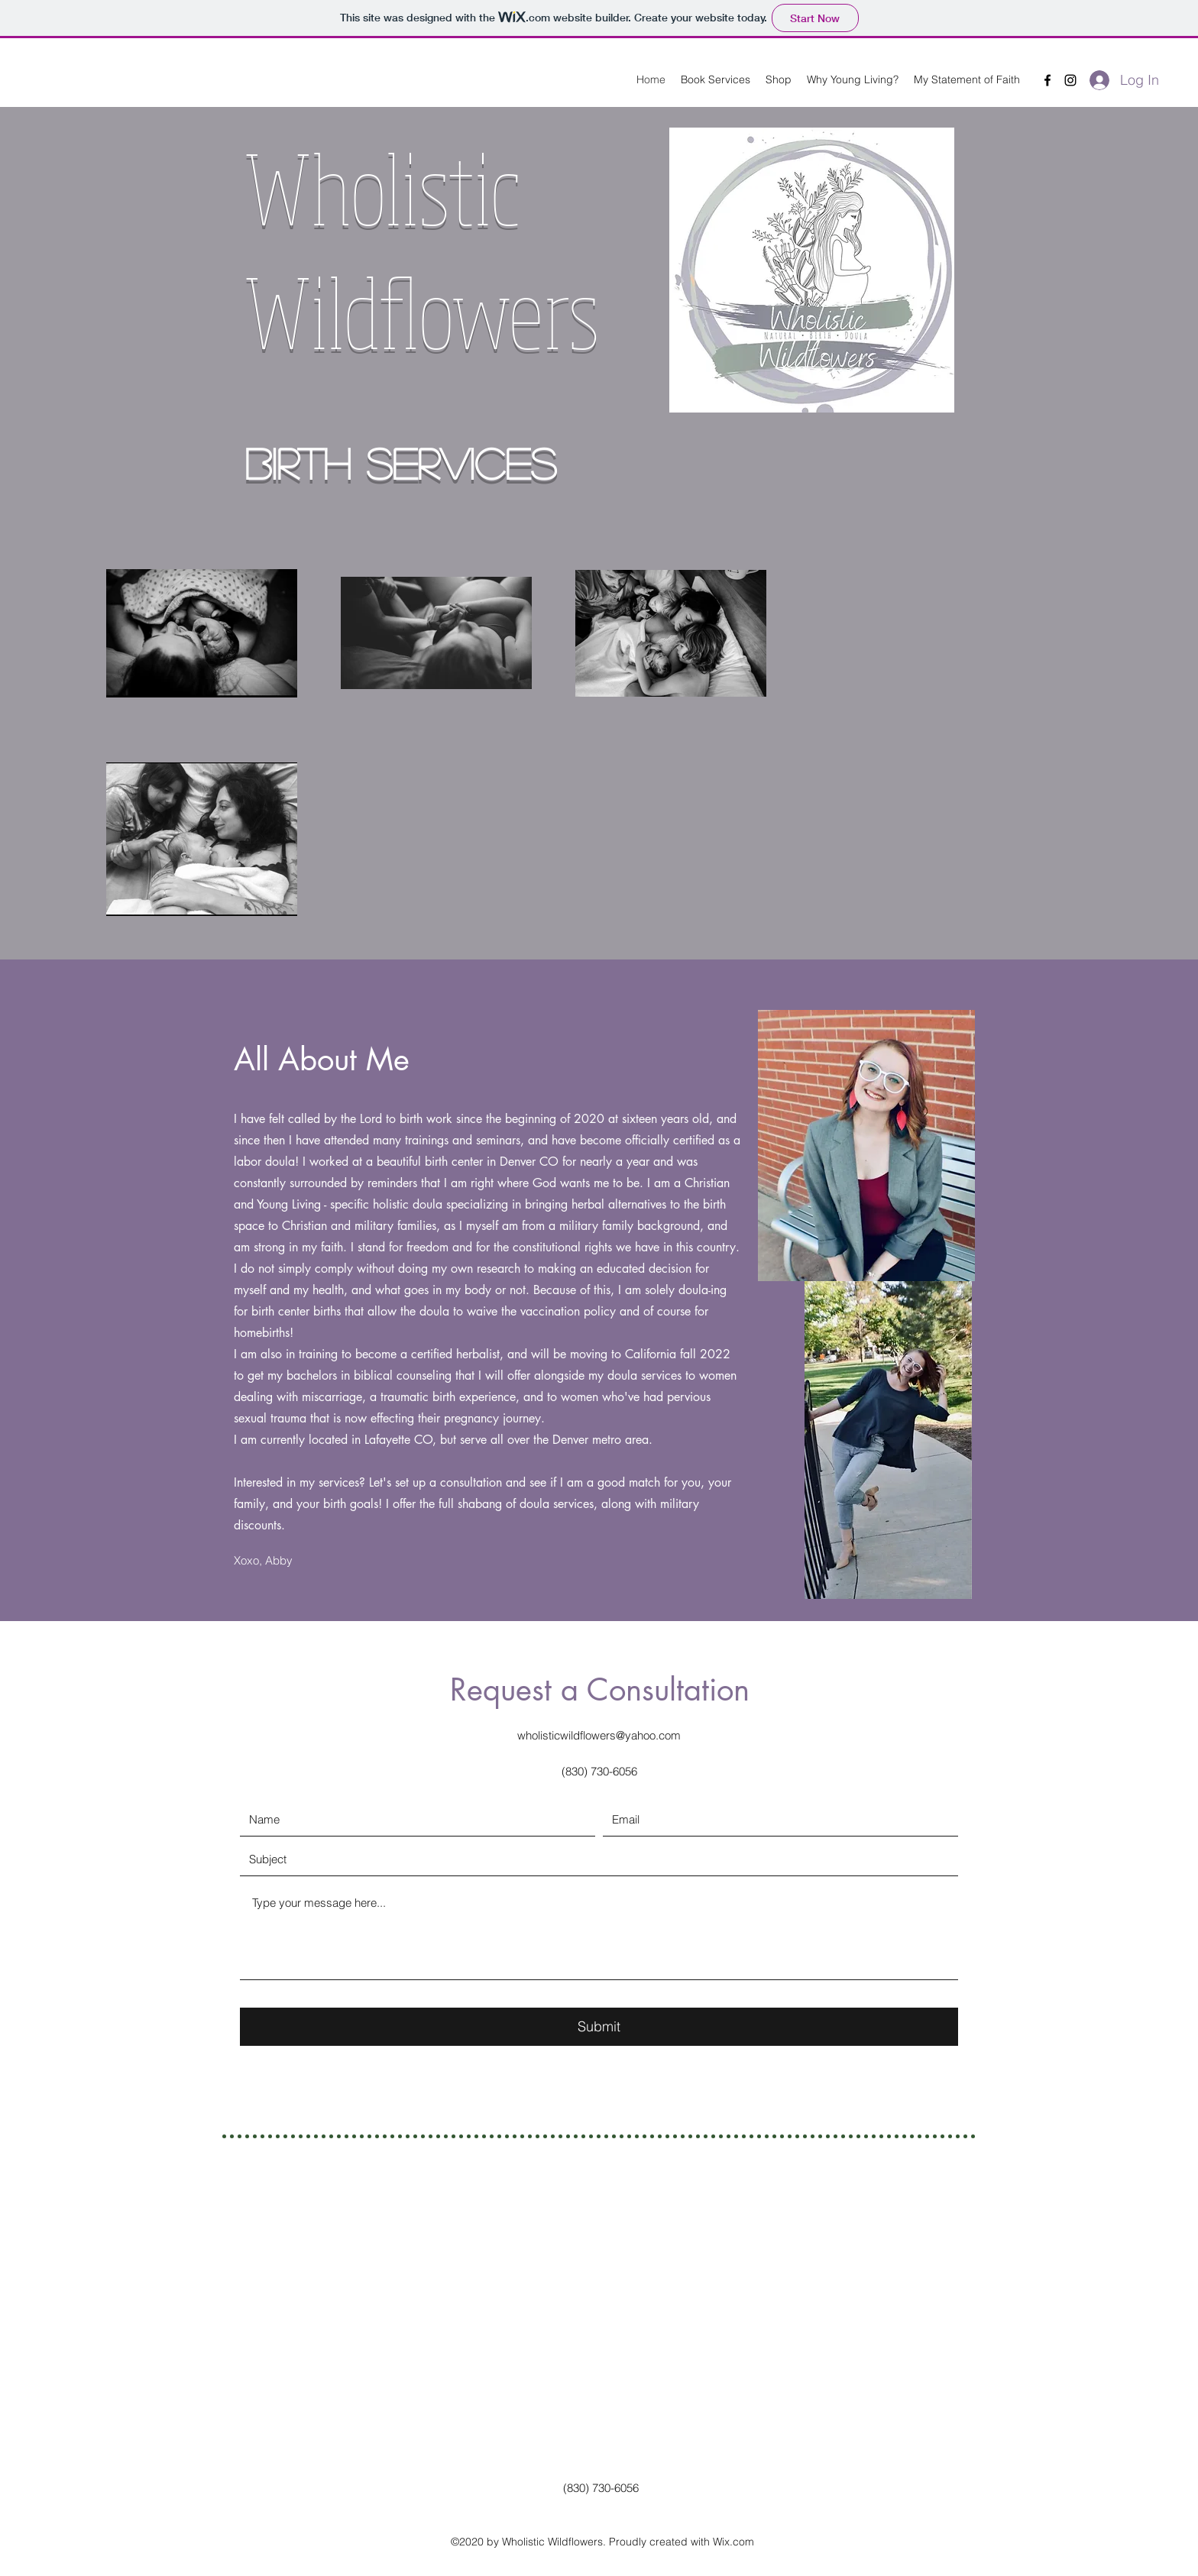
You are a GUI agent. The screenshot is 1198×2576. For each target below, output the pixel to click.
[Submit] (599, 2027)
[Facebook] (1047, 80)
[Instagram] (1070, 80)
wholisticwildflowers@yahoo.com (599, 1735)
